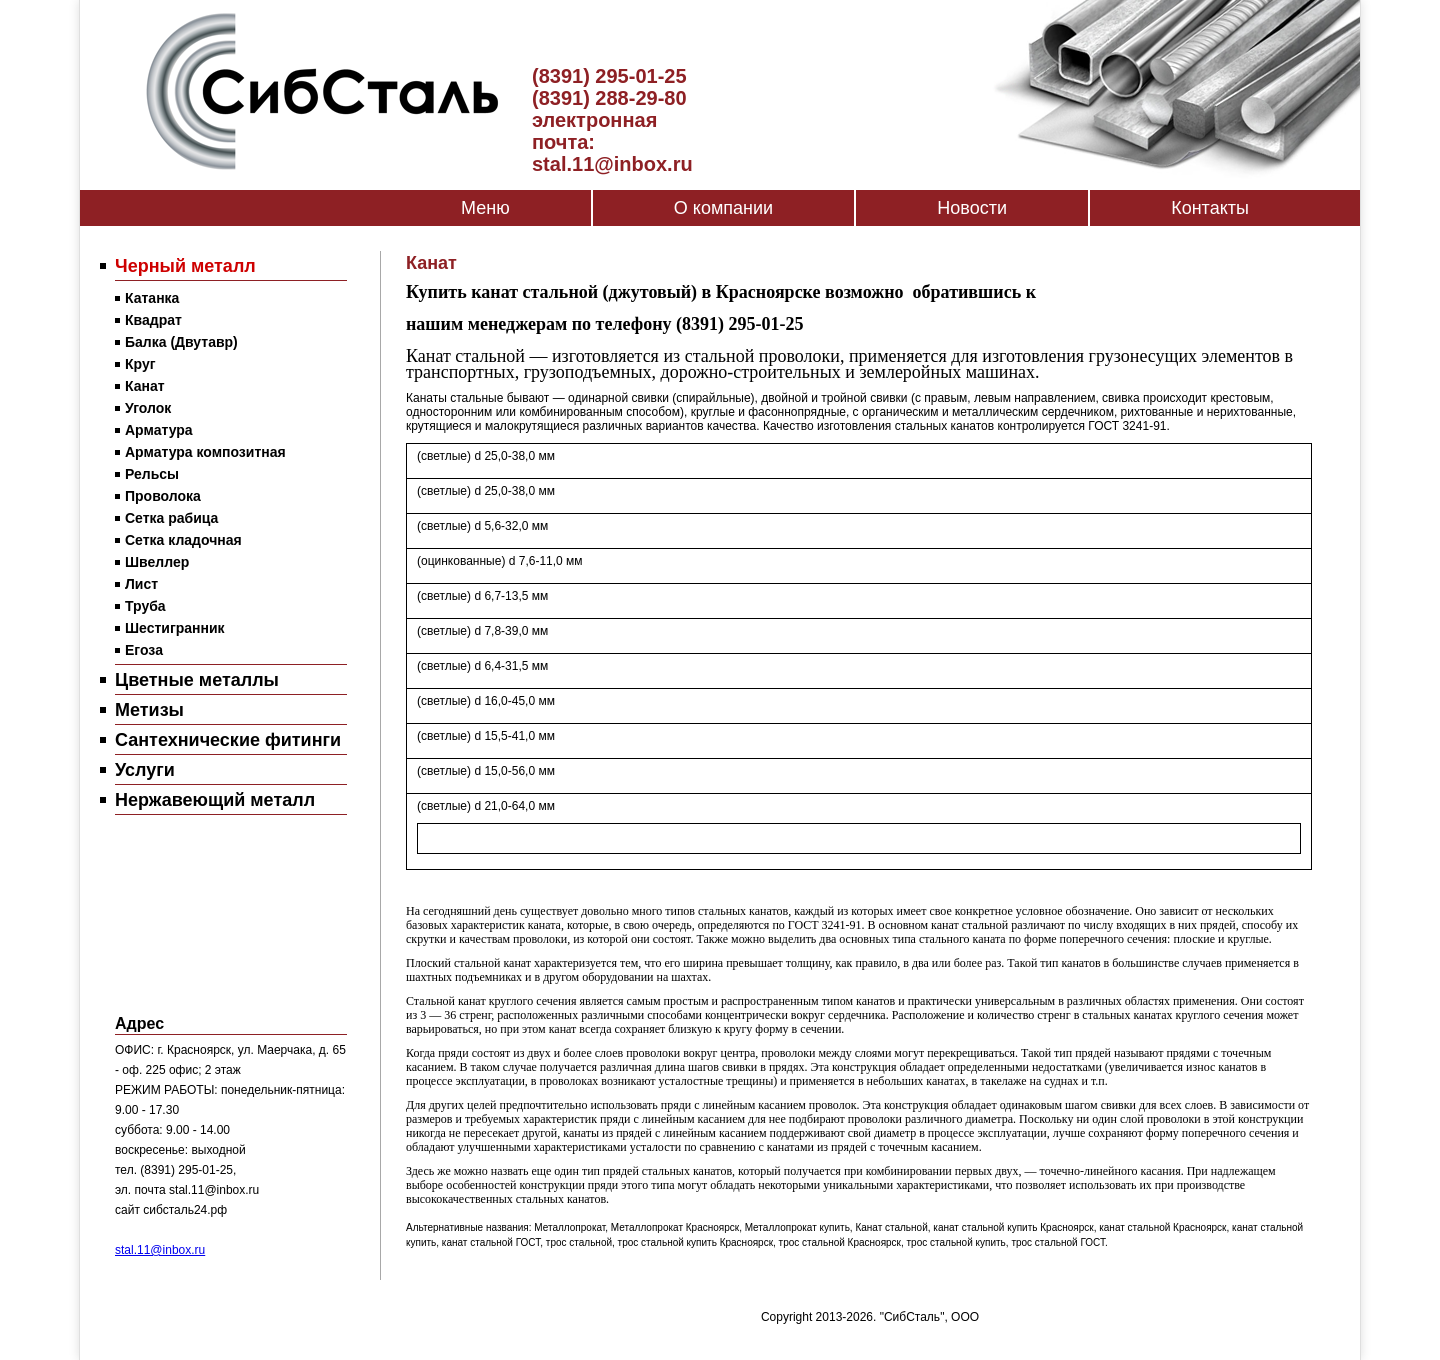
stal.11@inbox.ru (160, 1250)
